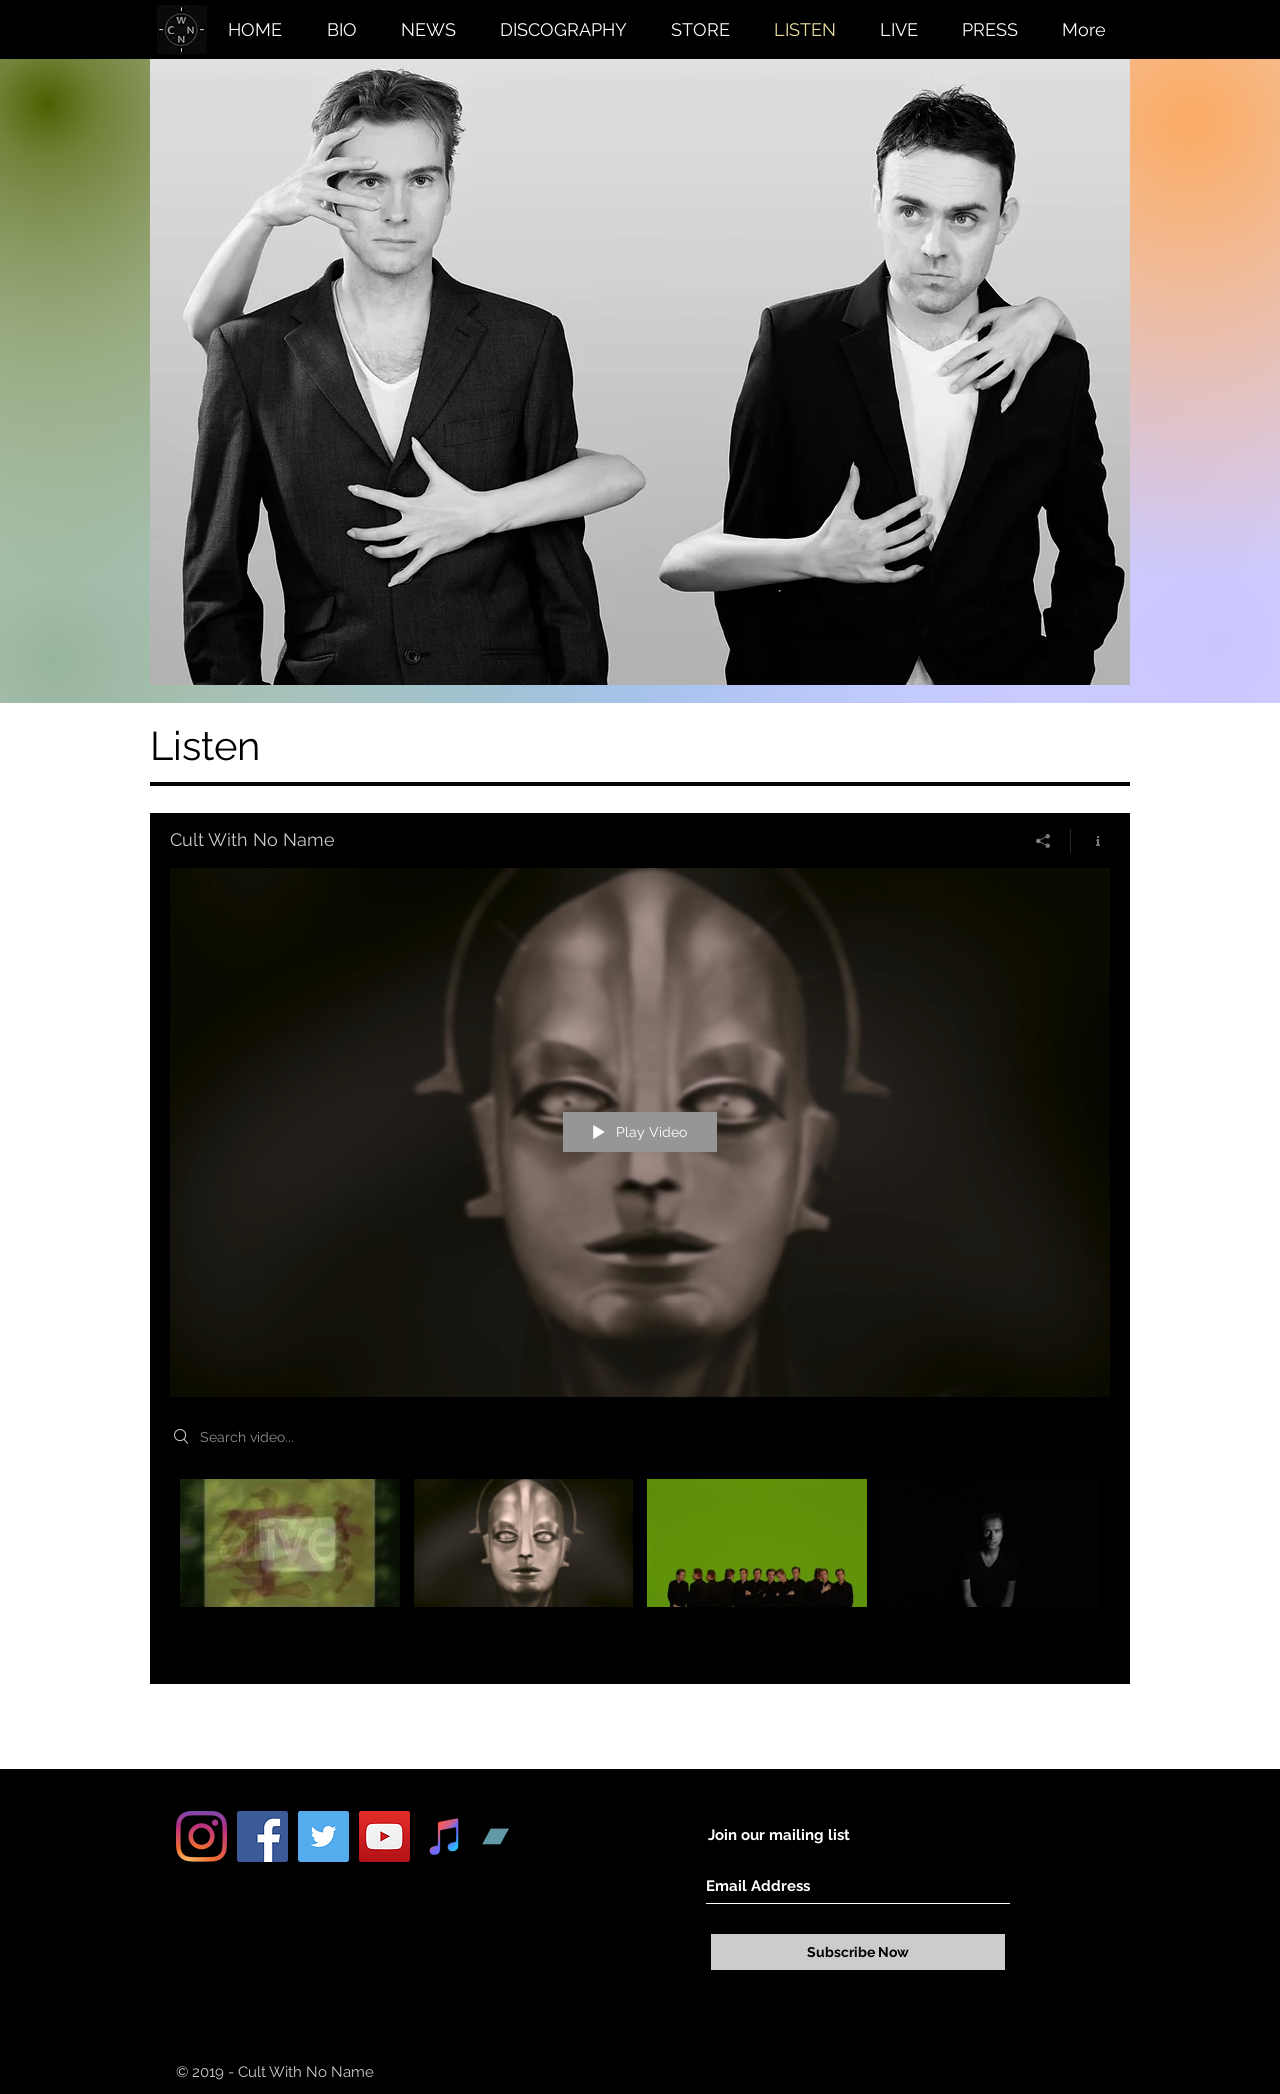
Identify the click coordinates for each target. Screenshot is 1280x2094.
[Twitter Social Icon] (323, 1836)
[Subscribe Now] (858, 1952)
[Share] (1043, 841)
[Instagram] (201, 1836)
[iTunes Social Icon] (445, 1836)
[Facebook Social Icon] (262, 1836)
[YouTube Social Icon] (384, 1836)
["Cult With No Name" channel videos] (640, 1566)
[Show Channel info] (1090, 841)
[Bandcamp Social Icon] (506, 1836)
